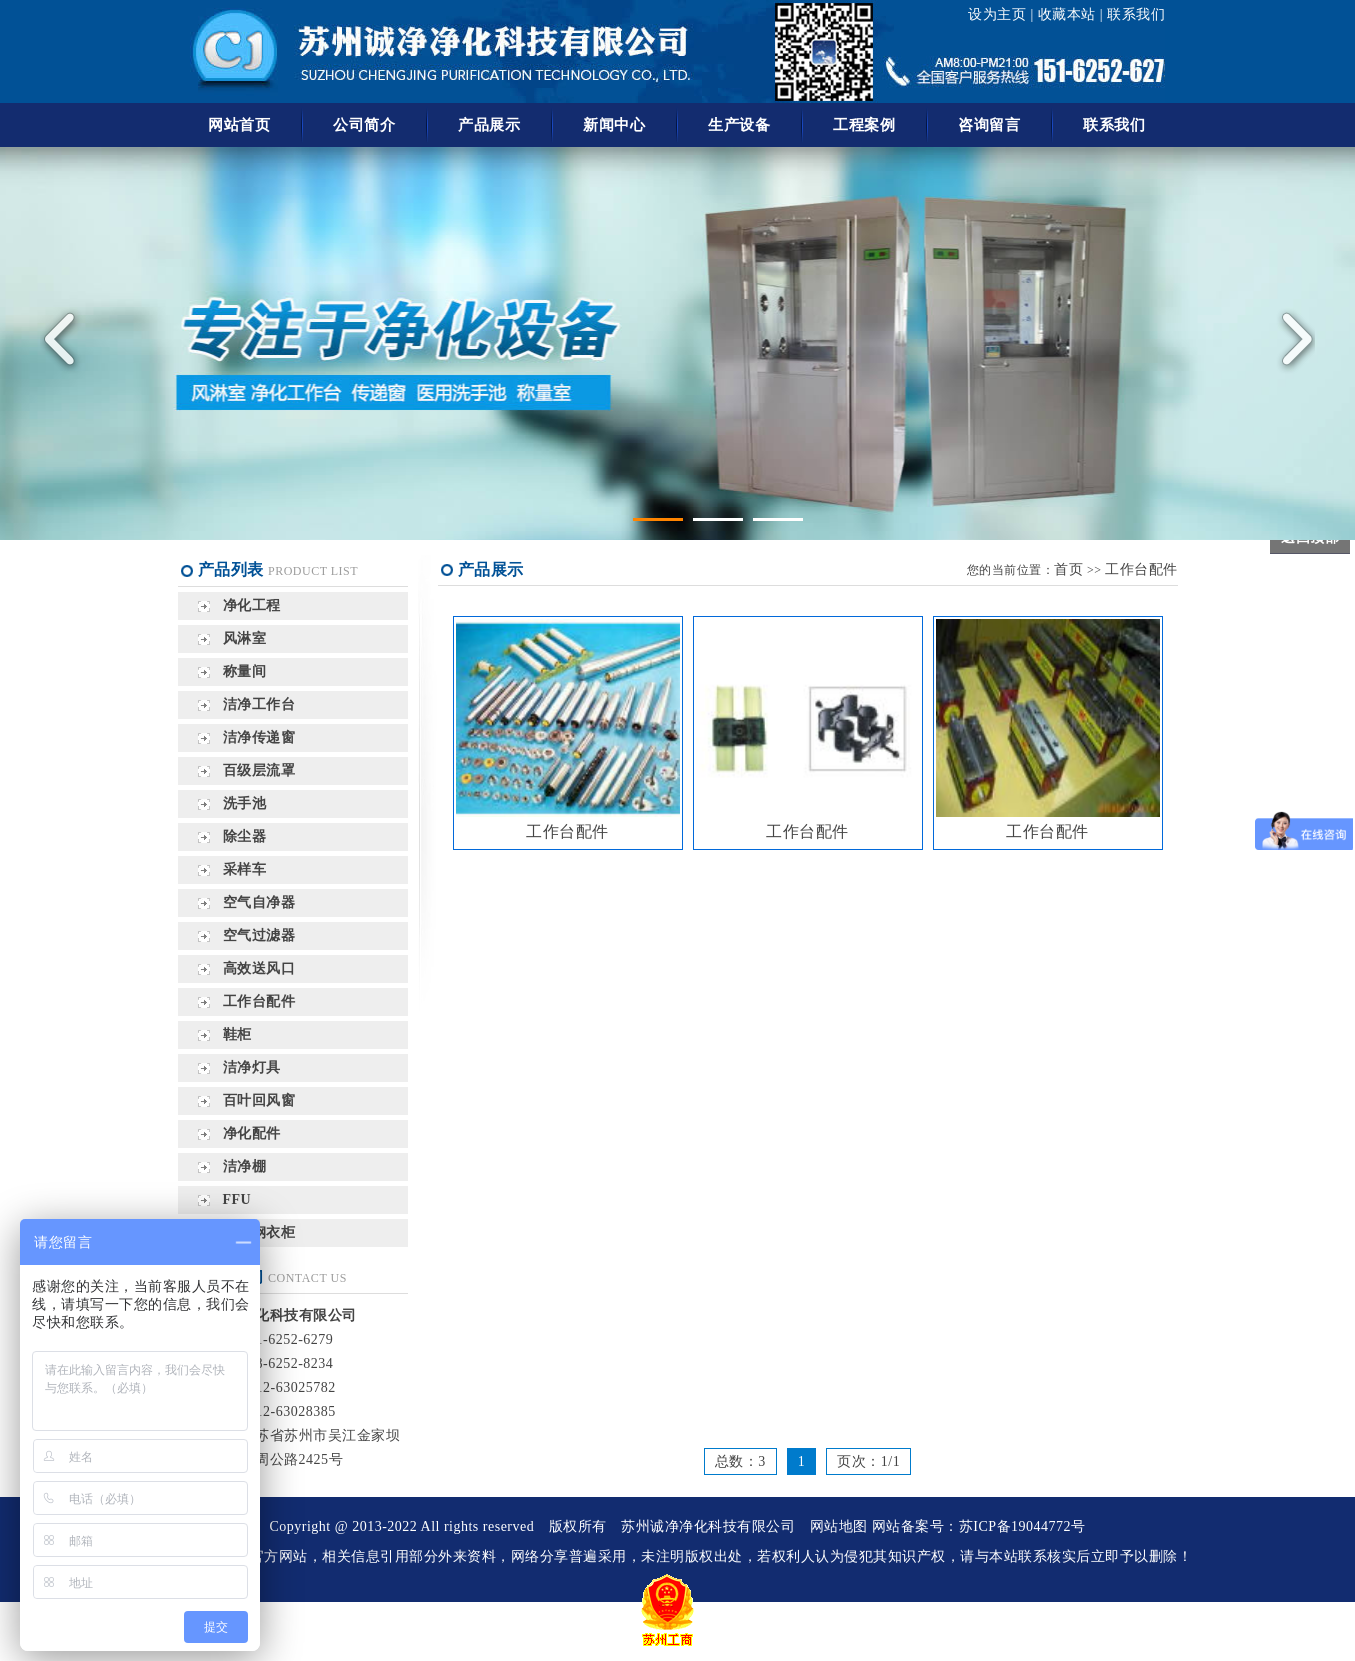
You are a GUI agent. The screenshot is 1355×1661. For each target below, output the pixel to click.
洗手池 (245, 803)
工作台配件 (259, 1001)
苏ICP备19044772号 (1022, 1526)
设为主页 (997, 14)
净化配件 (252, 1133)
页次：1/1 (868, 1461)
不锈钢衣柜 (259, 1232)
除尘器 (245, 836)
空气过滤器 (259, 935)
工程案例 (864, 125)
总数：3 (740, 1461)
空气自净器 (259, 902)
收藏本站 (1067, 14)
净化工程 (252, 605)
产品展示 (489, 125)
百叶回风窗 (259, 1100)
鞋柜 (237, 1034)
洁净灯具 (252, 1067)
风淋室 (245, 638)
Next (1290, 339)
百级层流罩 (259, 770)
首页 (1068, 569)
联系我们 (1136, 14)
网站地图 (839, 1526)
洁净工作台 (259, 704)
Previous (65, 339)
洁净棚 (245, 1166)
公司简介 (364, 125)
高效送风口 (259, 968)
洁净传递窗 (259, 737)
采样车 (245, 869)
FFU (237, 1199)
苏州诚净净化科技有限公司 (708, 1526)
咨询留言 (989, 125)
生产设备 (739, 125)
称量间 (245, 671)
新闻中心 (614, 125)
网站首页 (239, 125)
